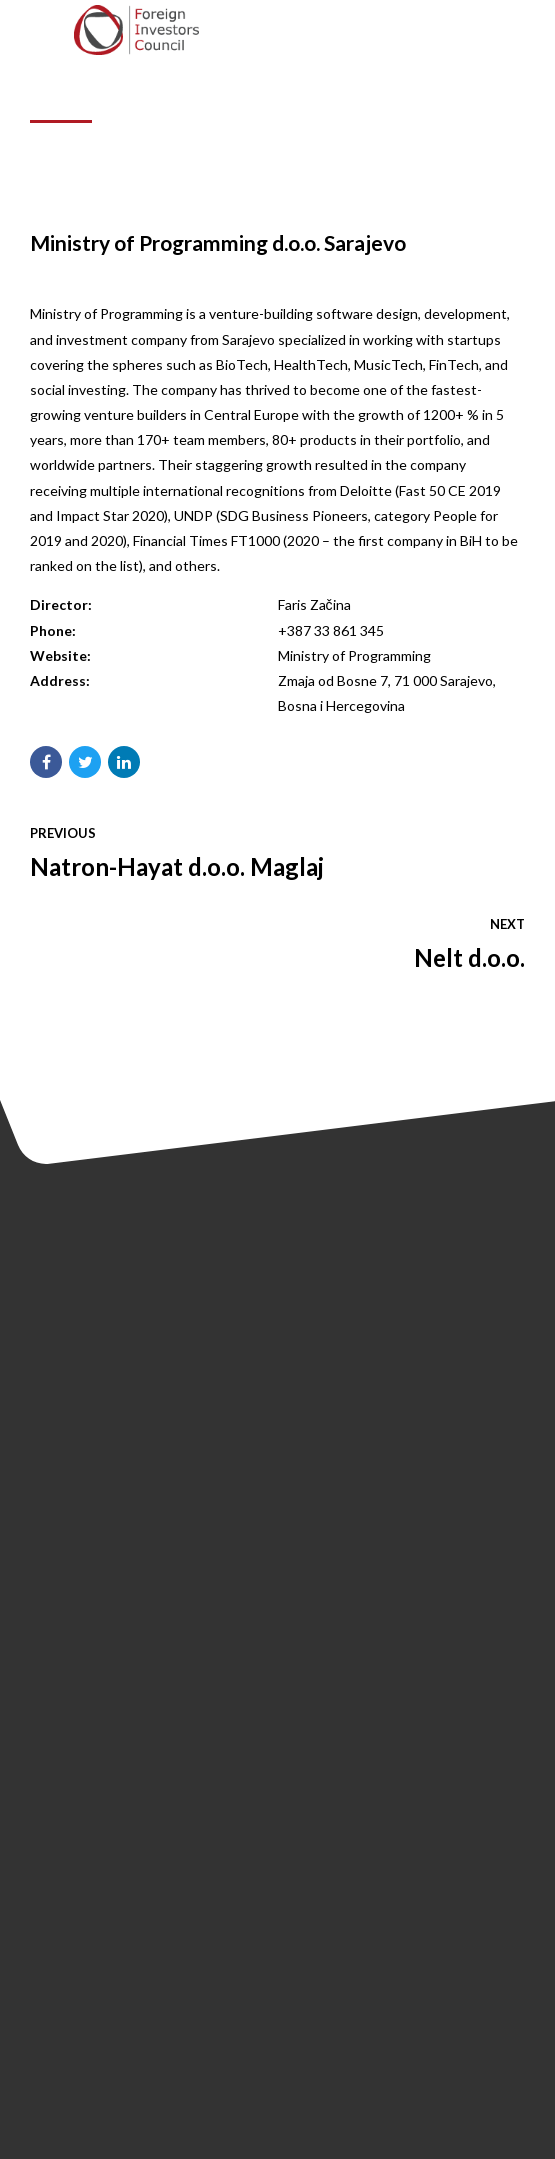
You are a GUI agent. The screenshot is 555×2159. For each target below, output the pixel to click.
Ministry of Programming (354, 655)
